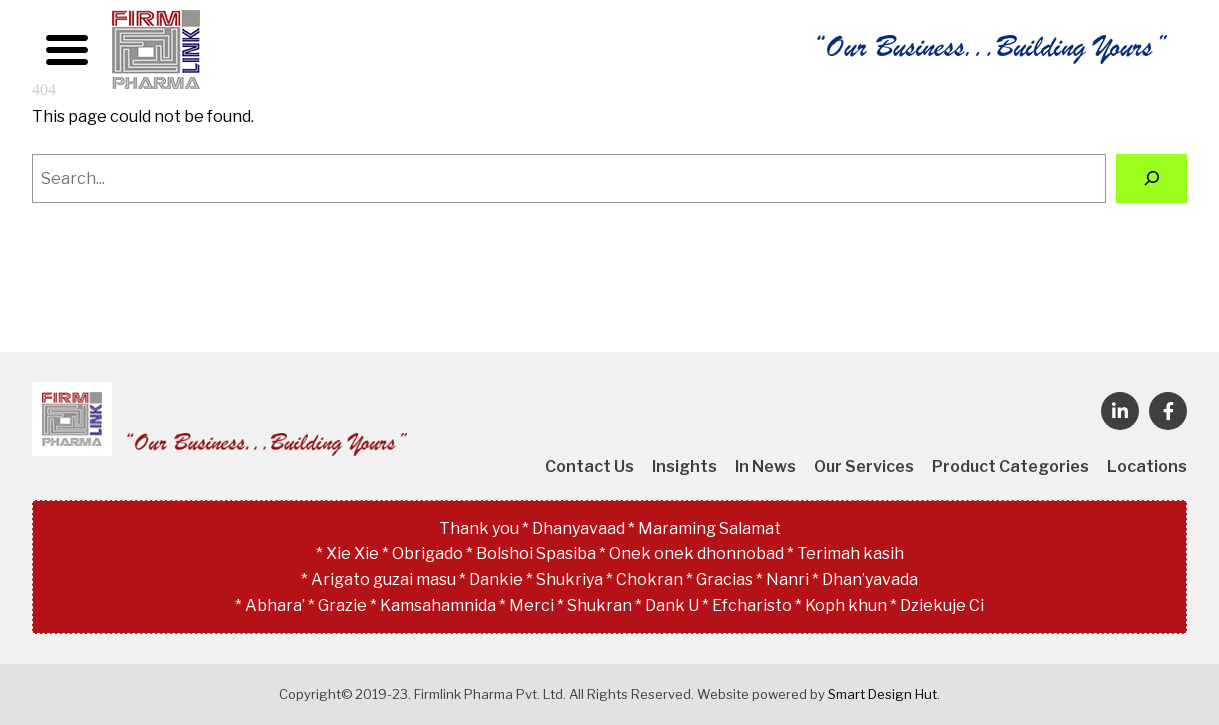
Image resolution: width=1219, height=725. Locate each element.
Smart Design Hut (882, 694)
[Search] (1151, 178)
